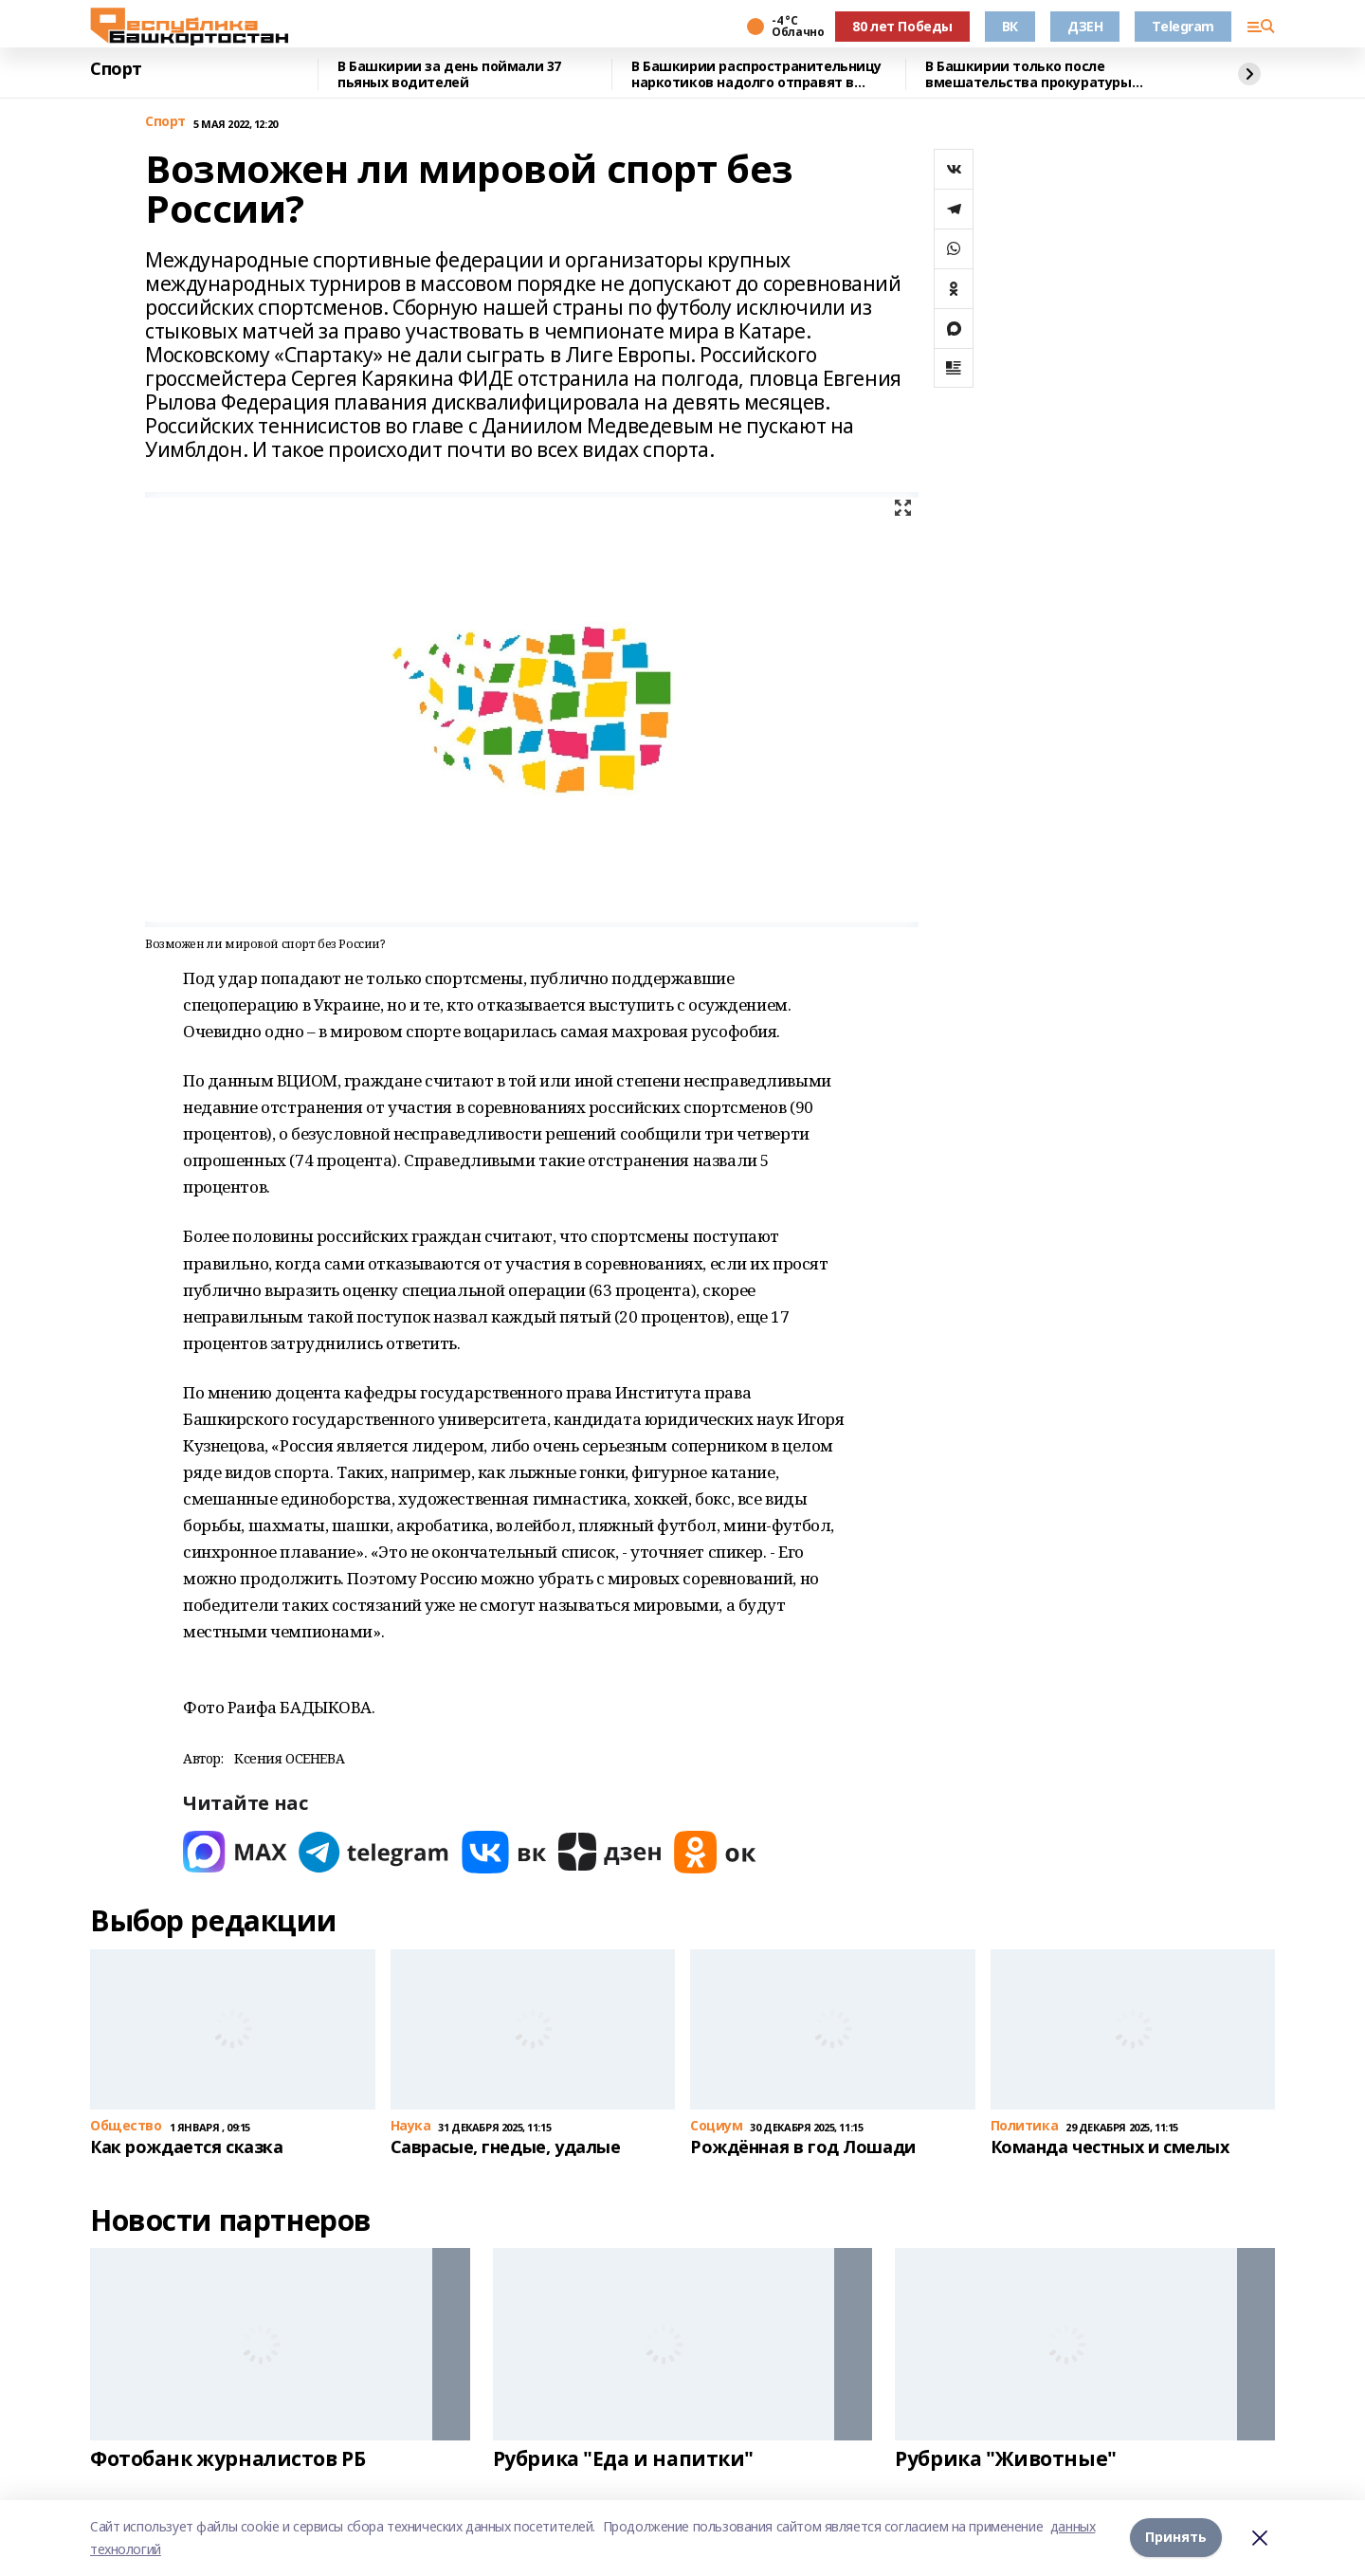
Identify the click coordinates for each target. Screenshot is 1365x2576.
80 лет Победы (902, 26)
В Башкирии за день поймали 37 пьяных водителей (449, 74)
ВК (1010, 26)
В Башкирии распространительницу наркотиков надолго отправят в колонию (756, 74)
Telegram (1183, 26)
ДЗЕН (1084, 26)
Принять (1176, 2538)
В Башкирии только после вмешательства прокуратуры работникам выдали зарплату (1030, 74)
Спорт (116, 69)
